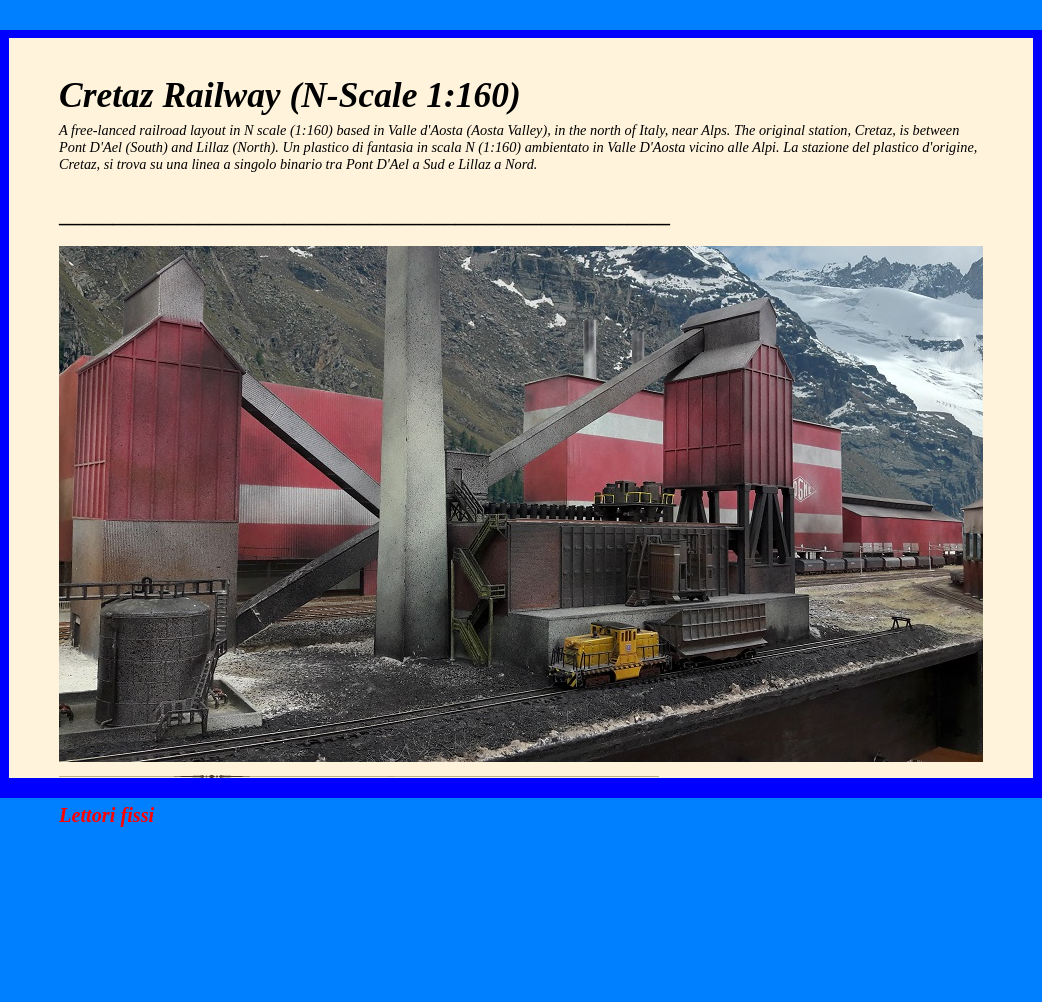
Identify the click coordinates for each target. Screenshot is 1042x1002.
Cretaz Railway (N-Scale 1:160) (290, 95)
